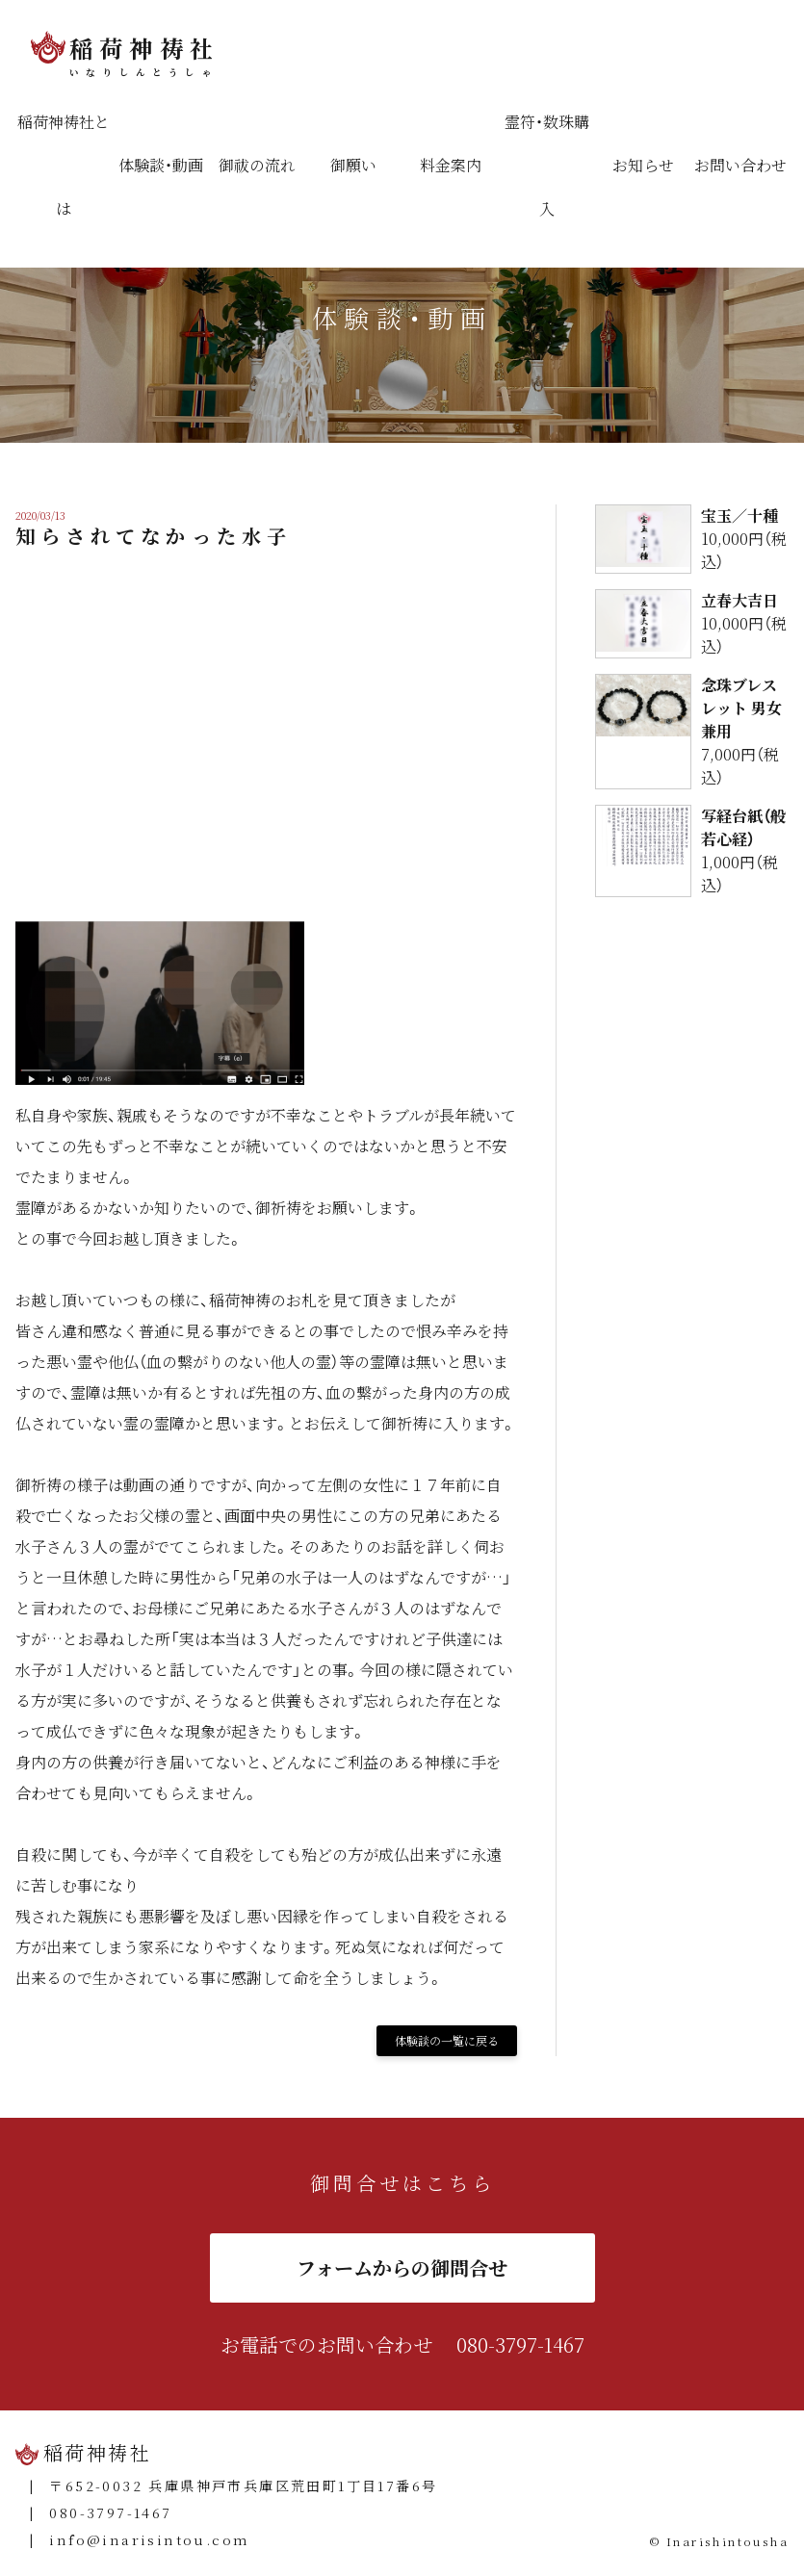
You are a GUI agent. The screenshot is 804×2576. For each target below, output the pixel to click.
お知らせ (643, 165)
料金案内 (450, 165)
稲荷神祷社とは (63, 165)
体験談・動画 (160, 165)
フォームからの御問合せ (402, 2267)
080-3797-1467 (520, 2344)
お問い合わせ (740, 165)
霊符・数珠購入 (547, 165)
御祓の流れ (257, 165)
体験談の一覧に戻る (447, 2040)
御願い (353, 165)
